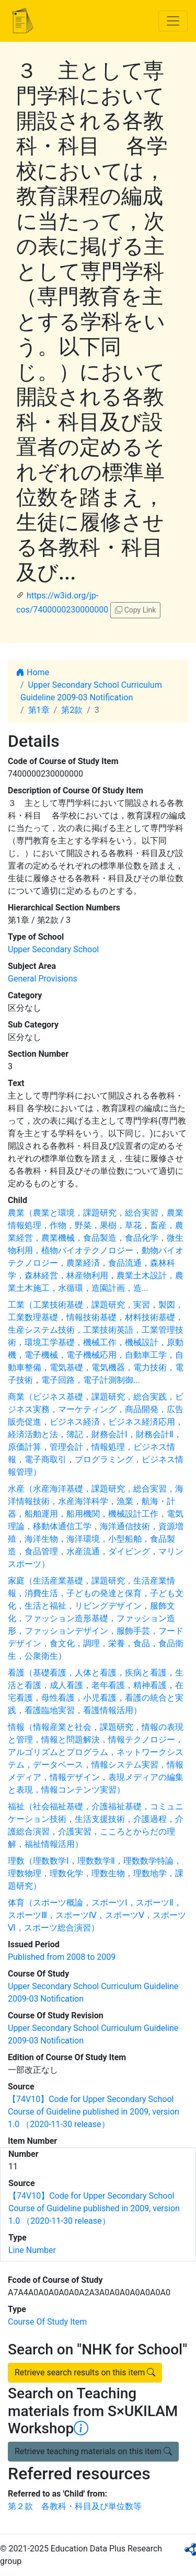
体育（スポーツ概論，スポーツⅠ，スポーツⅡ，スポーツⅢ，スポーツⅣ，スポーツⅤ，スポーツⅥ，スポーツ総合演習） (97, 1915)
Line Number (32, 2250)
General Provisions (42, 979)
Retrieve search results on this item (85, 2372)
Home (32, 672)
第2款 (72, 710)
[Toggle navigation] (173, 20)
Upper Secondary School (53, 949)
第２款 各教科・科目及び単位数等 (75, 2506)
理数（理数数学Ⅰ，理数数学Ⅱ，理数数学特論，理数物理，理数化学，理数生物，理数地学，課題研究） (95, 1873)
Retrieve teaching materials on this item (93, 2451)
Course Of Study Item (47, 2322)
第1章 (39, 710)
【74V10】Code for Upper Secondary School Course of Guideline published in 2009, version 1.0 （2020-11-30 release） (93, 2111)
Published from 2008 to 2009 (62, 1957)
